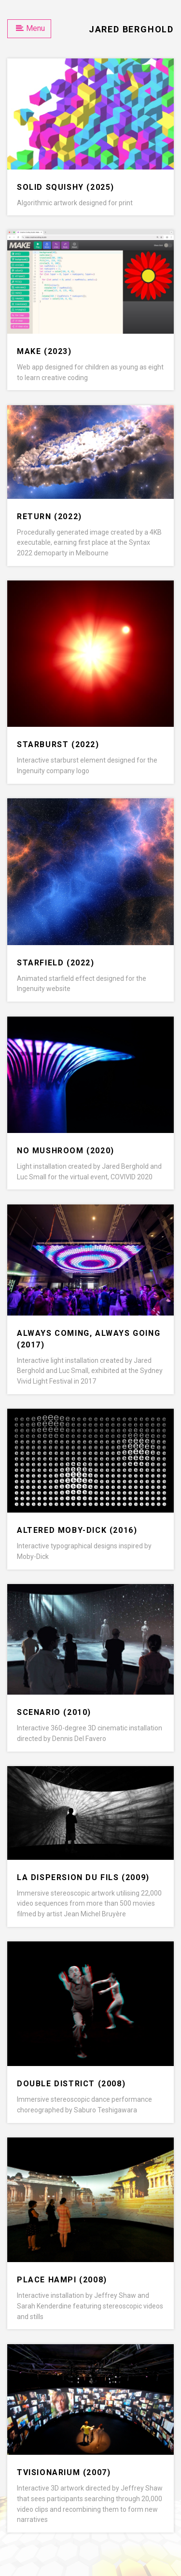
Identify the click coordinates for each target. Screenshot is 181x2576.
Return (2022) (49, 516)
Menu (30, 28)
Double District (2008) (71, 2083)
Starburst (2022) (58, 744)
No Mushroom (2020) (65, 1150)
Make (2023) (44, 351)
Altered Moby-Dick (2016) (77, 1530)
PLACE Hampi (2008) (62, 2279)
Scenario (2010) (54, 1712)
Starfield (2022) (56, 962)
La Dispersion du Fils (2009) (83, 1877)
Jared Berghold (131, 29)
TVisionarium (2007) (64, 2472)
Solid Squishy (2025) (65, 187)
